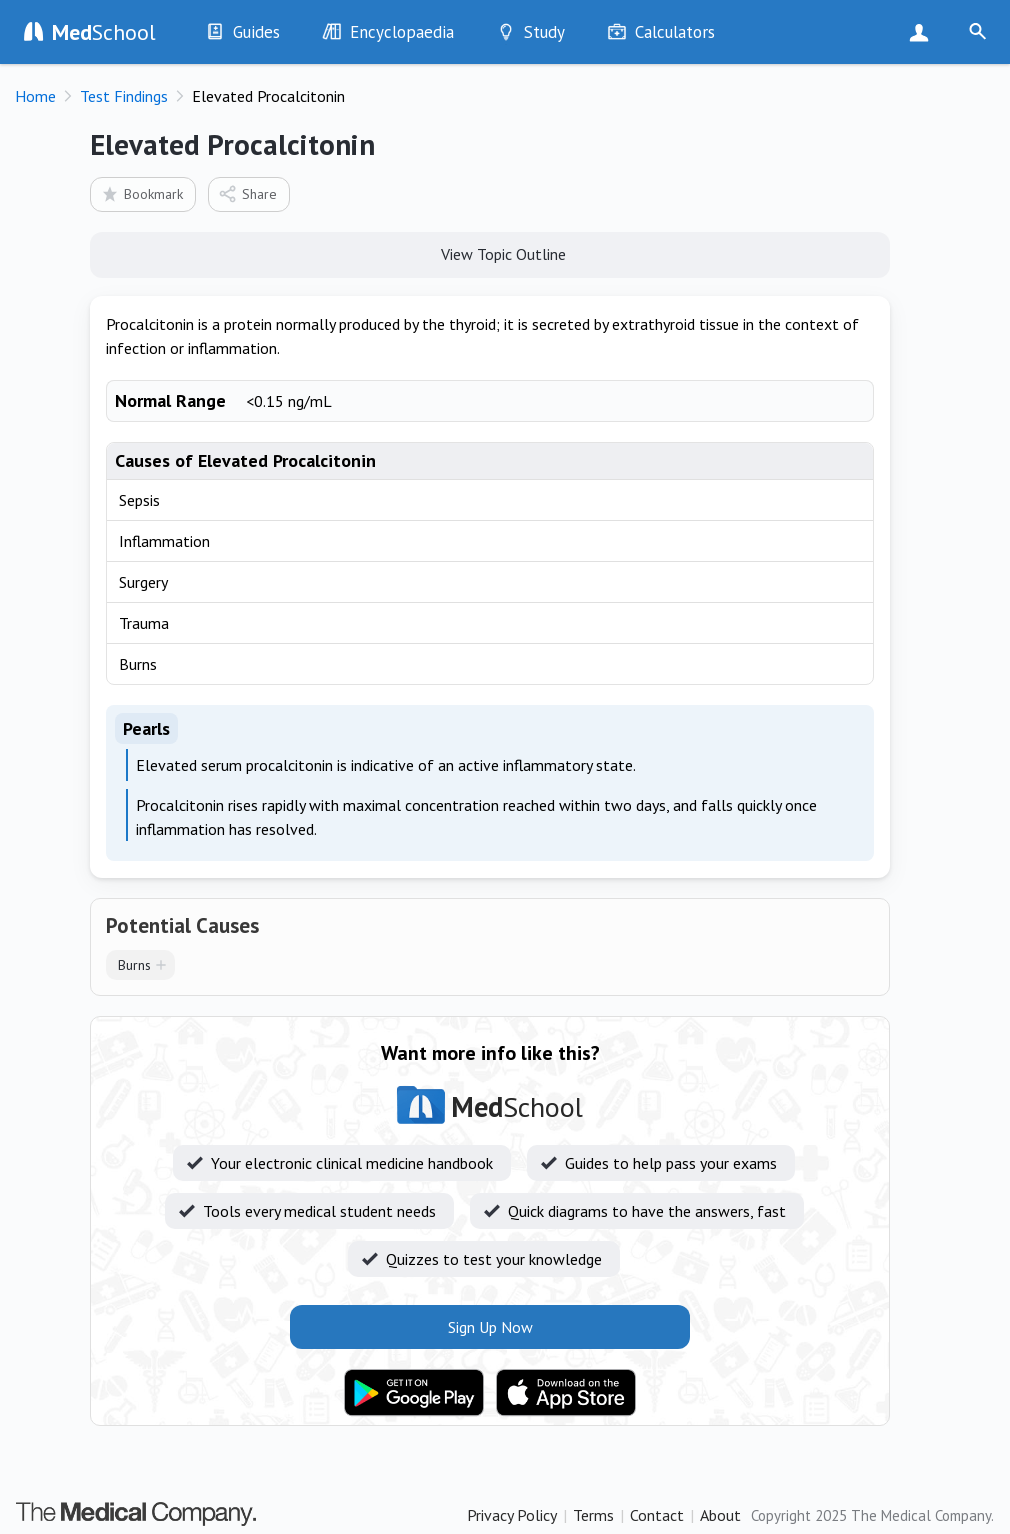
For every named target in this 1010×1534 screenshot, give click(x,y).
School (104, 32)
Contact (657, 1515)
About (720, 1515)
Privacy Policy (512, 1515)
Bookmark (141, 193)
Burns (134, 965)
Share (247, 193)
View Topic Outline (490, 253)
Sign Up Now (923, 32)
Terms (593, 1515)
